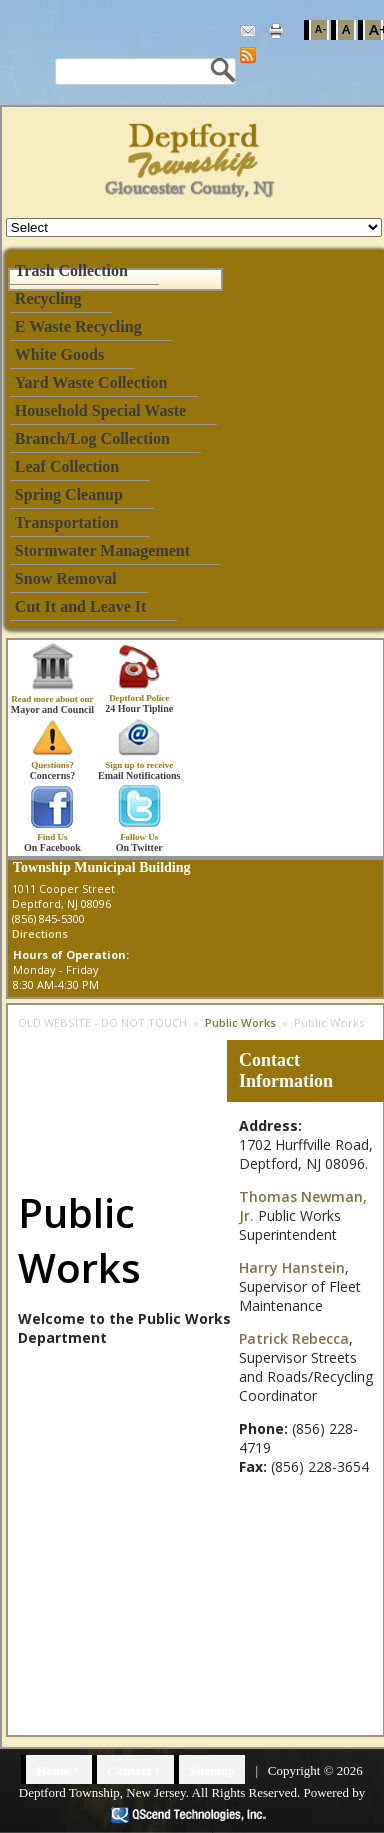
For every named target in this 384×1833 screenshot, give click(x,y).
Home (52, 1770)
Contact (129, 1770)
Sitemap (212, 1770)
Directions (40, 933)
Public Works (240, 1022)
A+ (375, 29)
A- (320, 29)
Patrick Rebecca (294, 1338)
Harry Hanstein (292, 1267)
